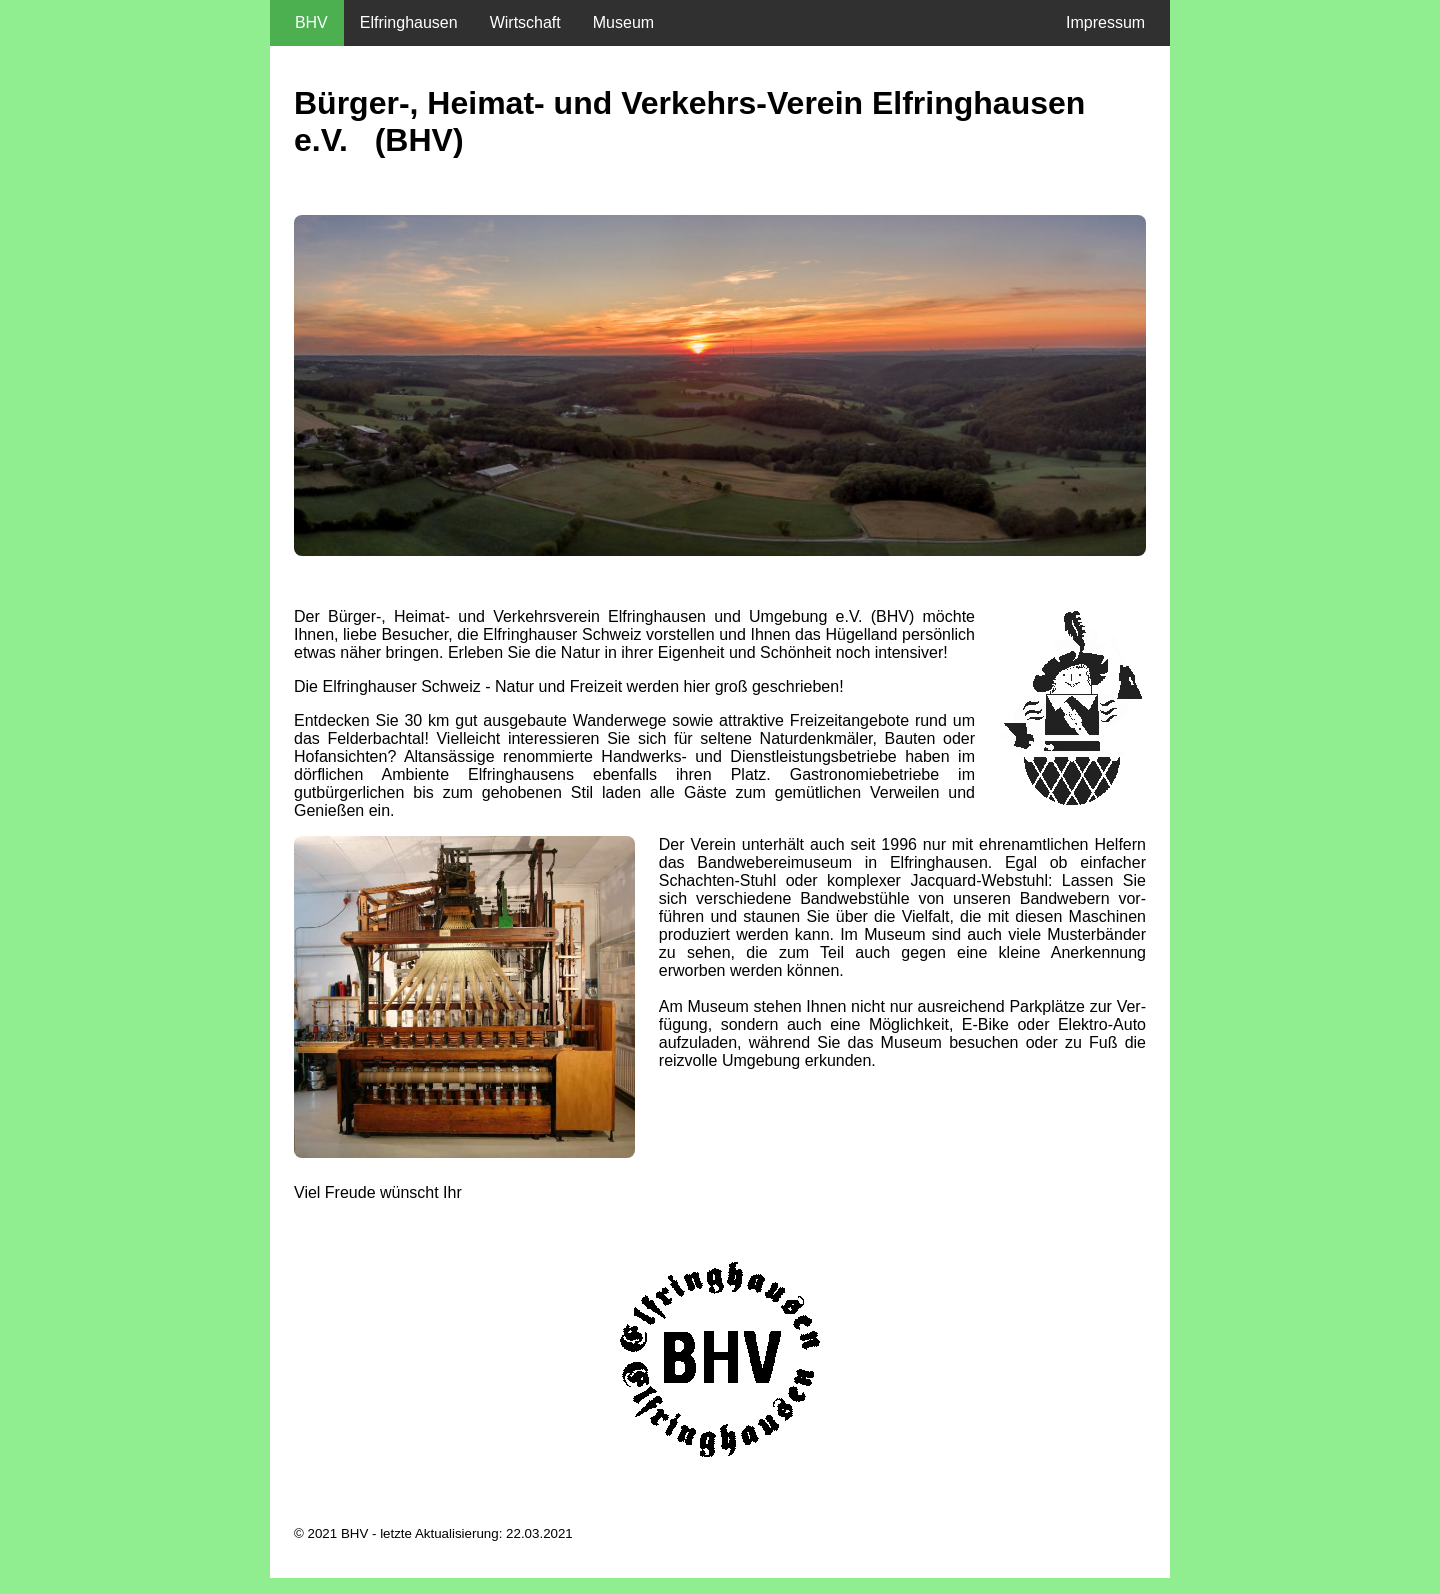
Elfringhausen (409, 22)
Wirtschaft (525, 22)
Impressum (1110, 22)
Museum (623, 22)
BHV (307, 22)
